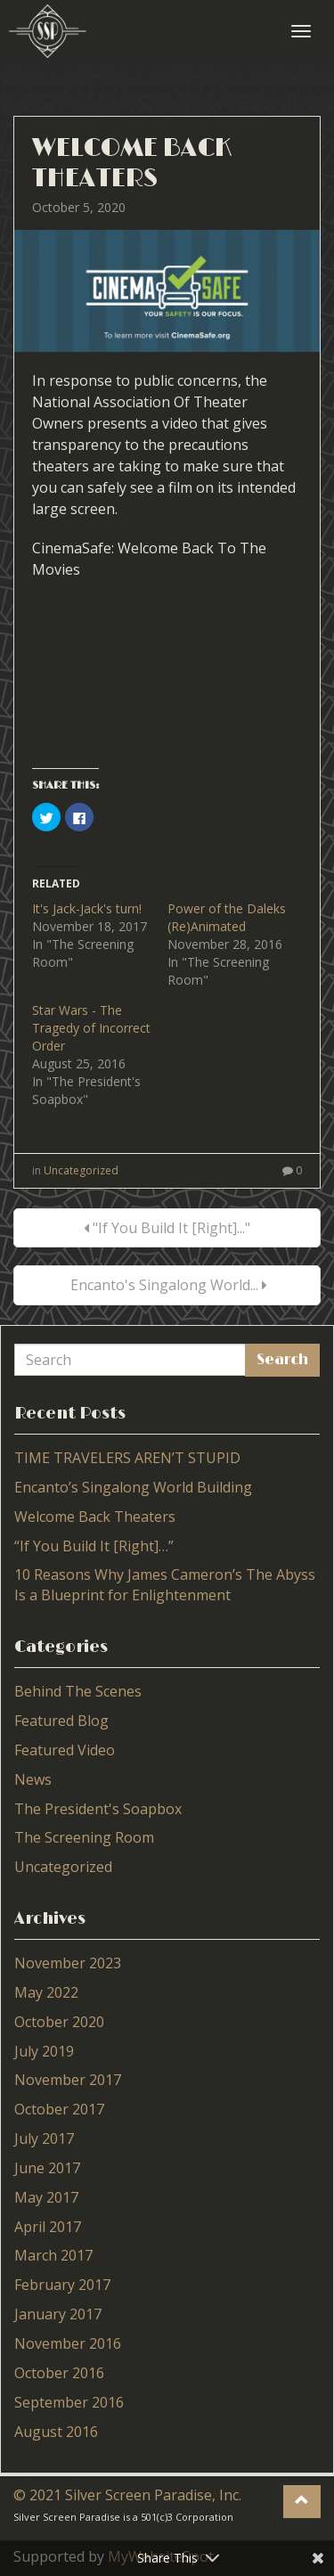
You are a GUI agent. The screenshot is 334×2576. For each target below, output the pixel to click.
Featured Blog (61, 1720)
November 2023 (67, 1963)
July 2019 (44, 2051)
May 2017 (46, 2197)
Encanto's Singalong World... (167, 1285)
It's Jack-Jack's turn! (87, 908)
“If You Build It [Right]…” (94, 1546)
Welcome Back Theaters (132, 164)
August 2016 (56, 2431)
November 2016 (67, 2343)
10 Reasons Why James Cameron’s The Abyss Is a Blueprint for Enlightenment (164, 1585)
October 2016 (59, 2373)
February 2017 (62, 2284)
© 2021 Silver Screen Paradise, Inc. (127, 2495)
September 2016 (69, 2402)
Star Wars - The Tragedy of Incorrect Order (91, 1028)
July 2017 (44, 2138)
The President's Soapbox (98, 1809)
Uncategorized (81, 1170)
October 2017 (59, 2109)
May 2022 (46, 1992)
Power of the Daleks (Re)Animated (226, 917)
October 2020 (59, 2022)
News (33, 1779)
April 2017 (47, 2227)
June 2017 (47, 2168)
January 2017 (58, 2314)
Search (282, 1360)
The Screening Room (84, 1837)
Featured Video (64, 1750)
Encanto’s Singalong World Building (133, 1487)
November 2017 (67, 2079)
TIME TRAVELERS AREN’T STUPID (127, 1458)
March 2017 (53, 2255)
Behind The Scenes (78, 1691)
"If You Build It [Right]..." (167, 1228)
